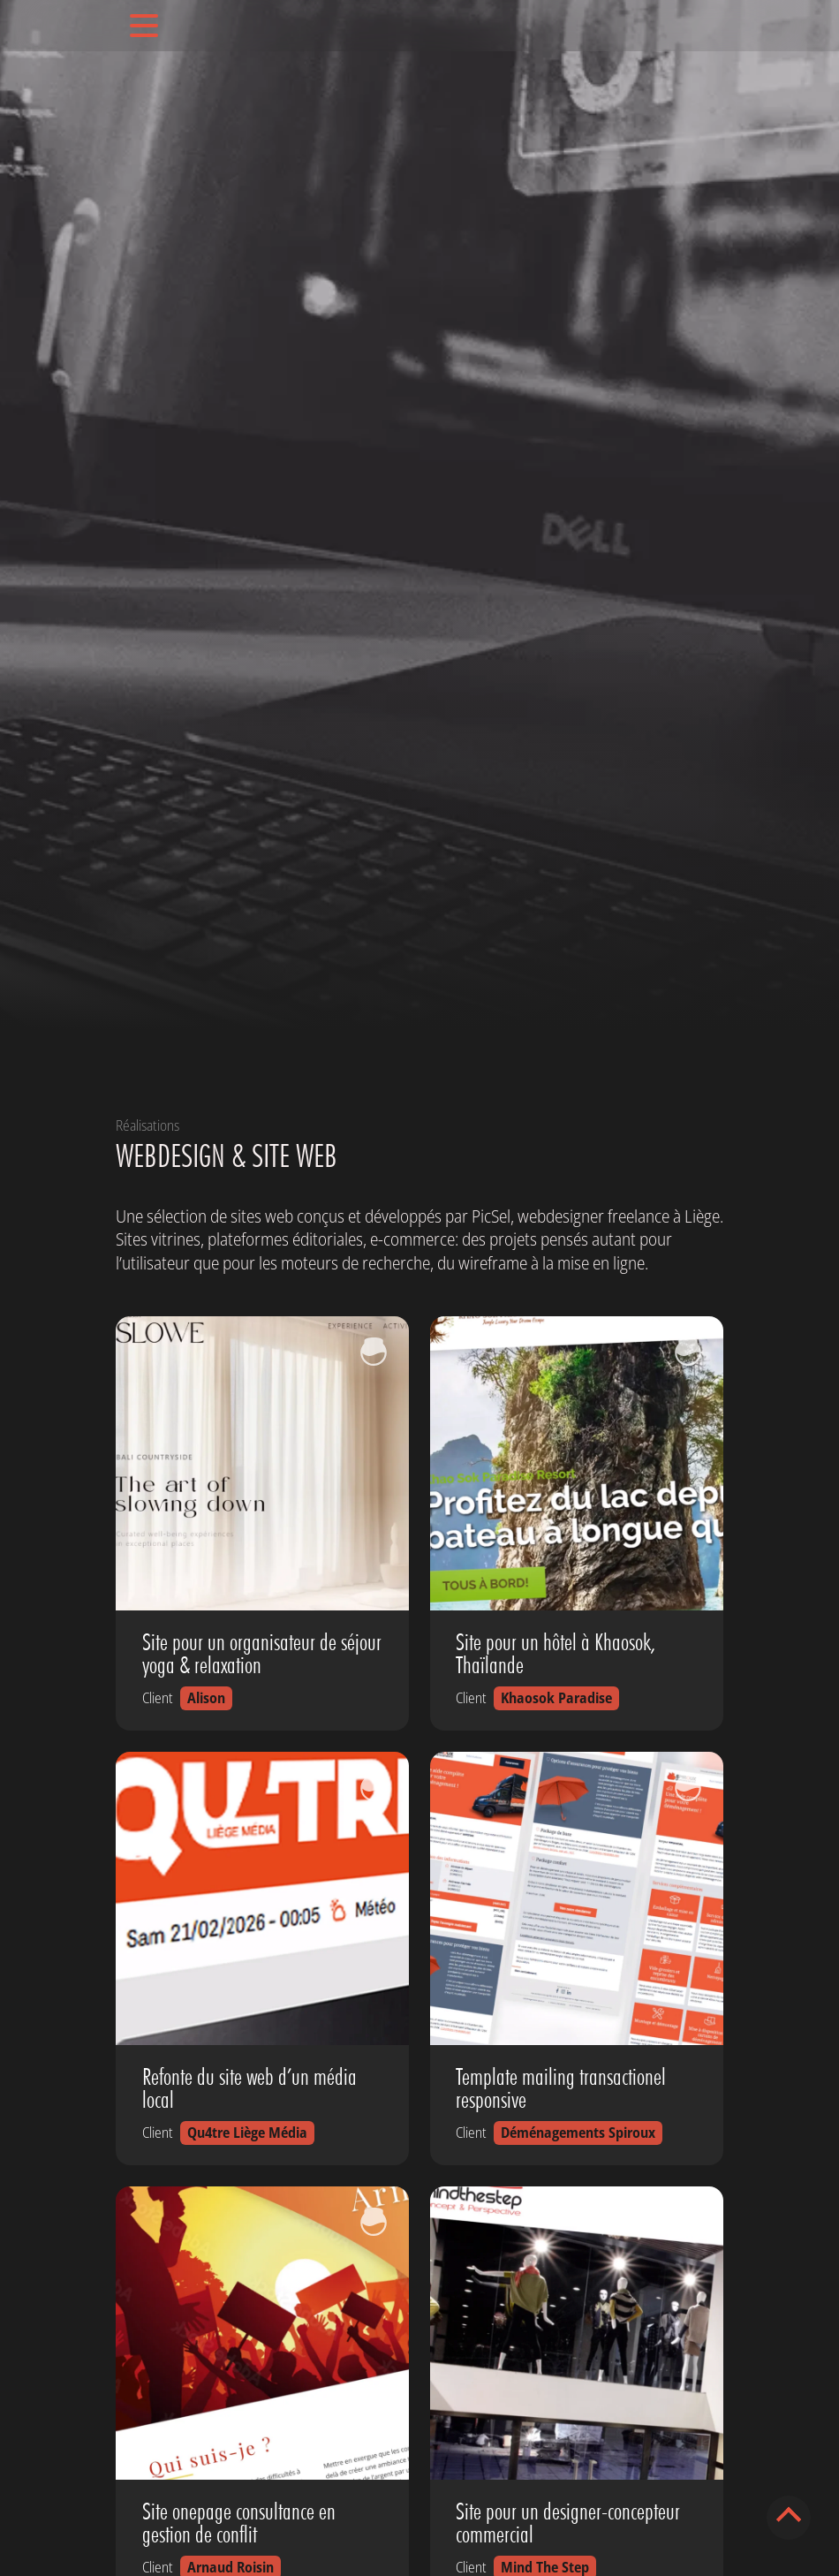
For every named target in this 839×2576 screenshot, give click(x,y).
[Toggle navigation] (144, 25)
